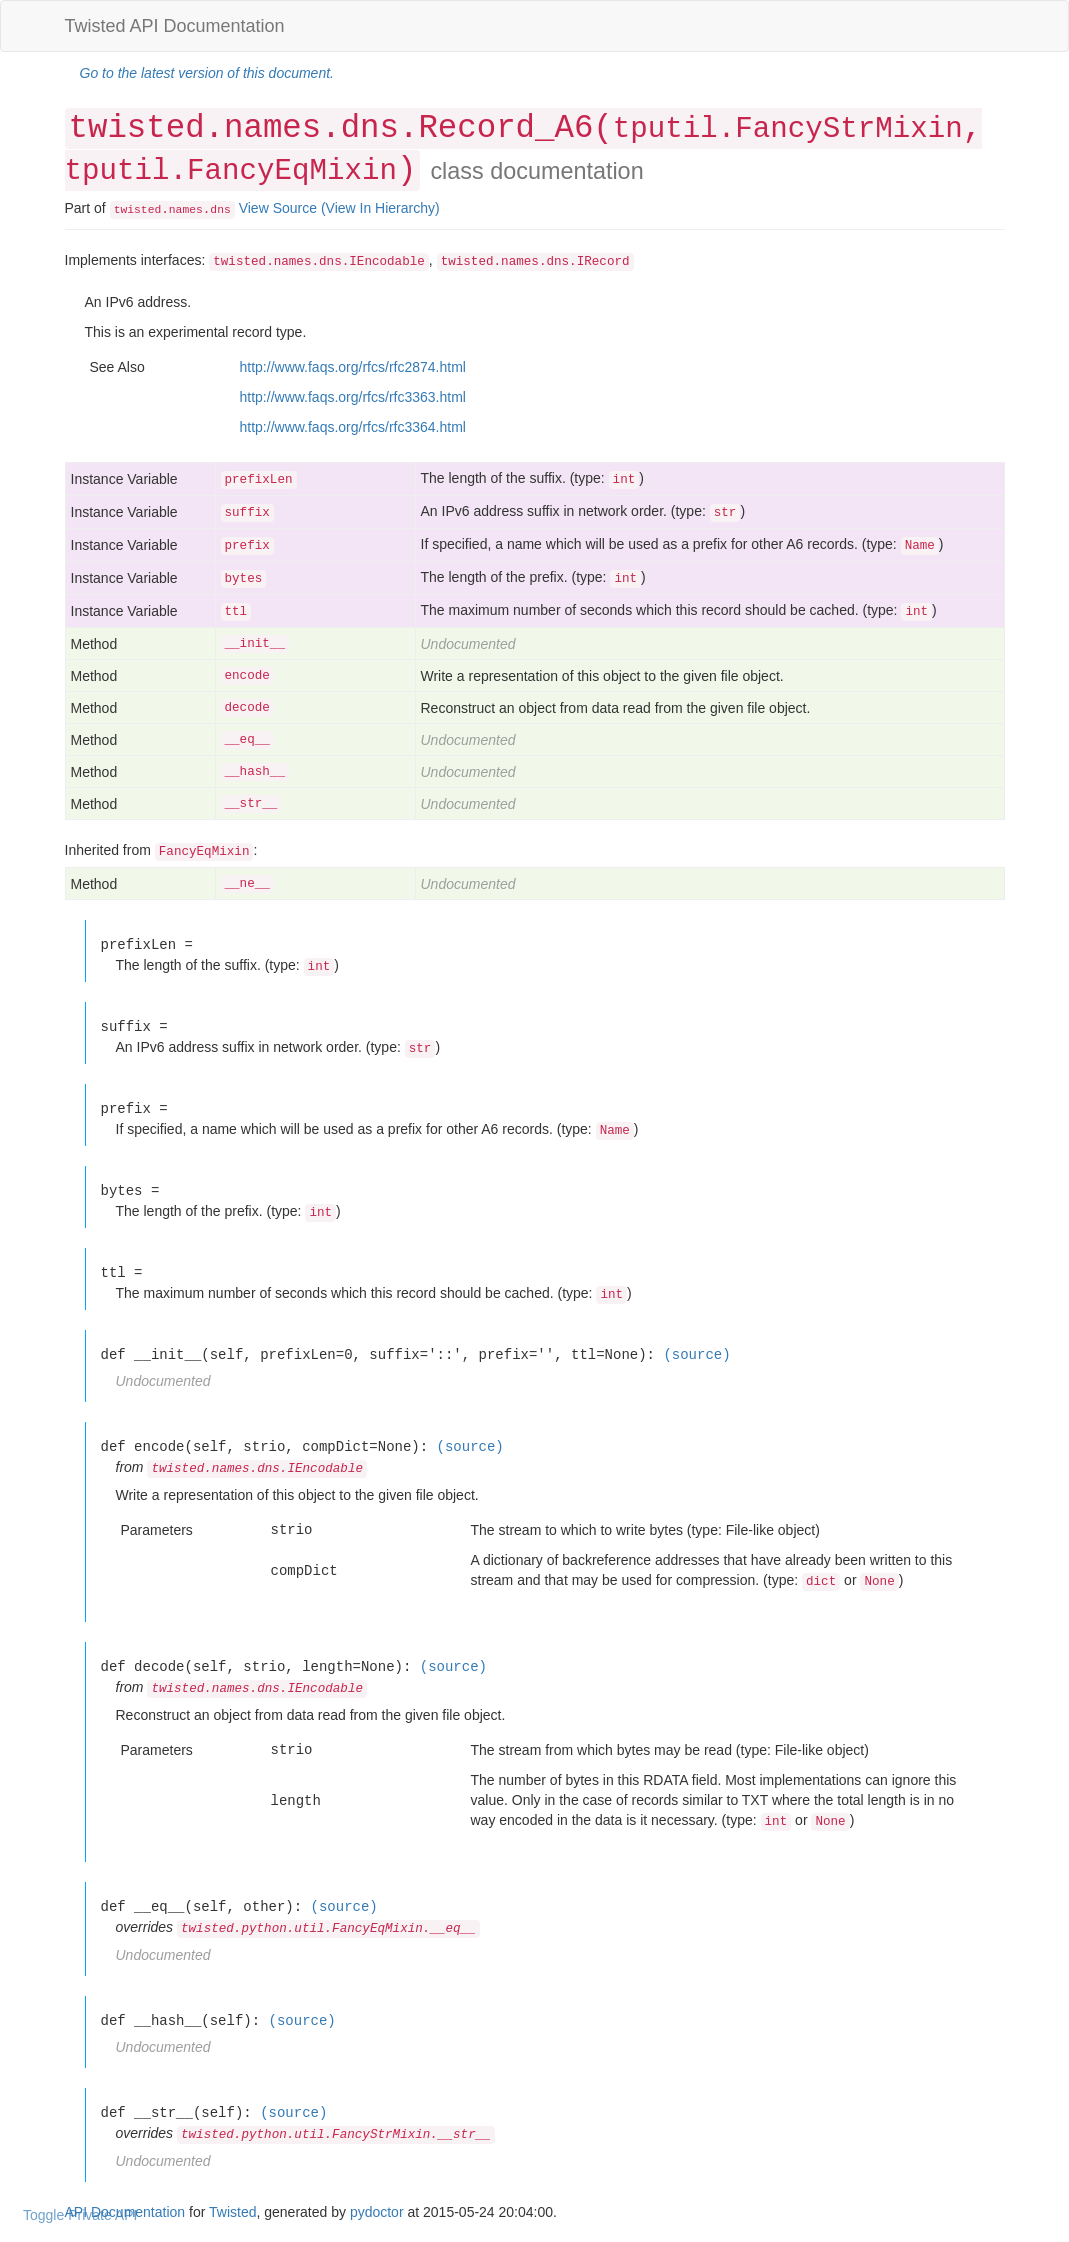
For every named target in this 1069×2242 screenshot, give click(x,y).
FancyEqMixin (204, 852)
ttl (236, 612)
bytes (244, 579)
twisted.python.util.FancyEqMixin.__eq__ (328, 1929)
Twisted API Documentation (175, 26)
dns (220, 210)
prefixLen (259, 480)
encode (247, 676)
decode (247, 708)
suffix (247, 513)
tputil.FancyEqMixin (231, 171)
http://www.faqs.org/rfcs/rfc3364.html (353, 427)
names (186, 210)
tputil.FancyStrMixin (788, 129)
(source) (696, 1354)
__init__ (255, 644)
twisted (138, 210)
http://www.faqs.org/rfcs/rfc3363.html (353, 397)
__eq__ (247, 740)
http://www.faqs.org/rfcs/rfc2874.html (353, 367)
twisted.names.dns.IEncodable (319, 262)
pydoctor (377, 2212)
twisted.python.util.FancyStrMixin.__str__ (336, 2135)
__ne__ (247, 884)
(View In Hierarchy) (380, 208)
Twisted (232, 2212)
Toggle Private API (80, 2215)
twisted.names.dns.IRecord (535, 262)
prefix (247, 546)
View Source (278, 208)
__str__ (251, 804)
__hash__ (255, 772)
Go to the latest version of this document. (207, 73)
